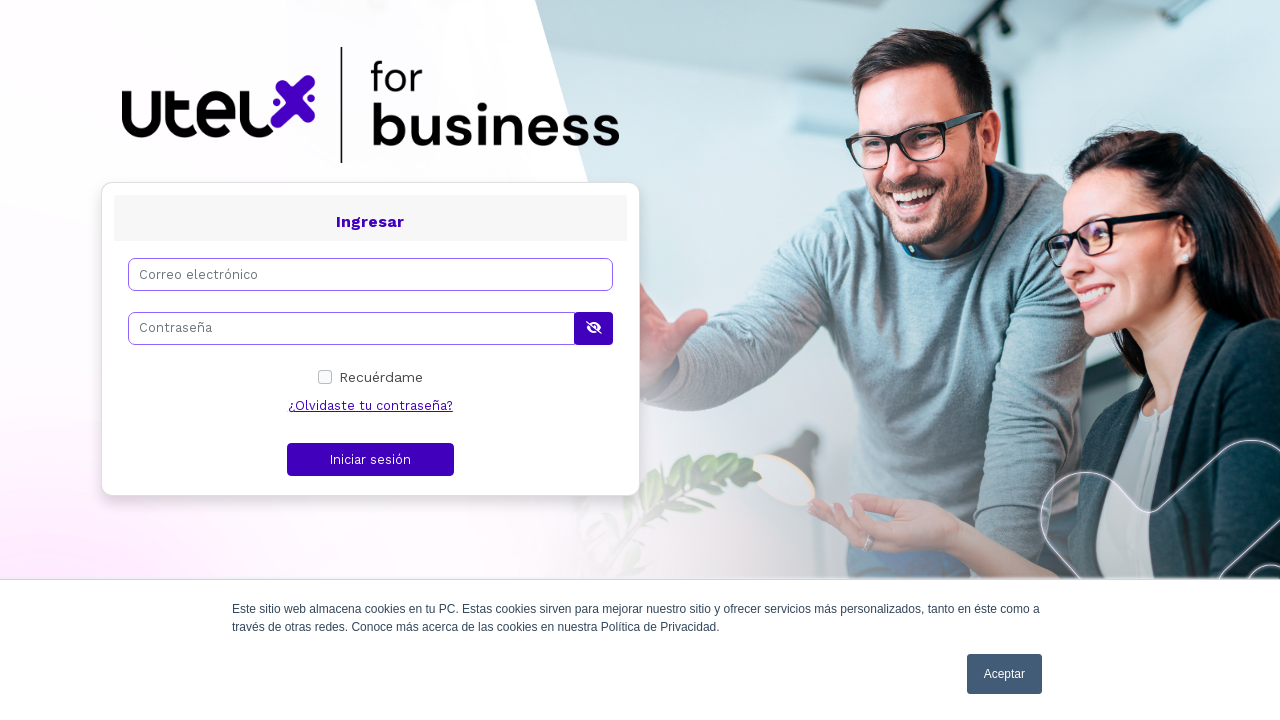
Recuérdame (381, 377)
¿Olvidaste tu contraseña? (370, 405)
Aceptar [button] (1004, 674)
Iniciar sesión (370, 459)
